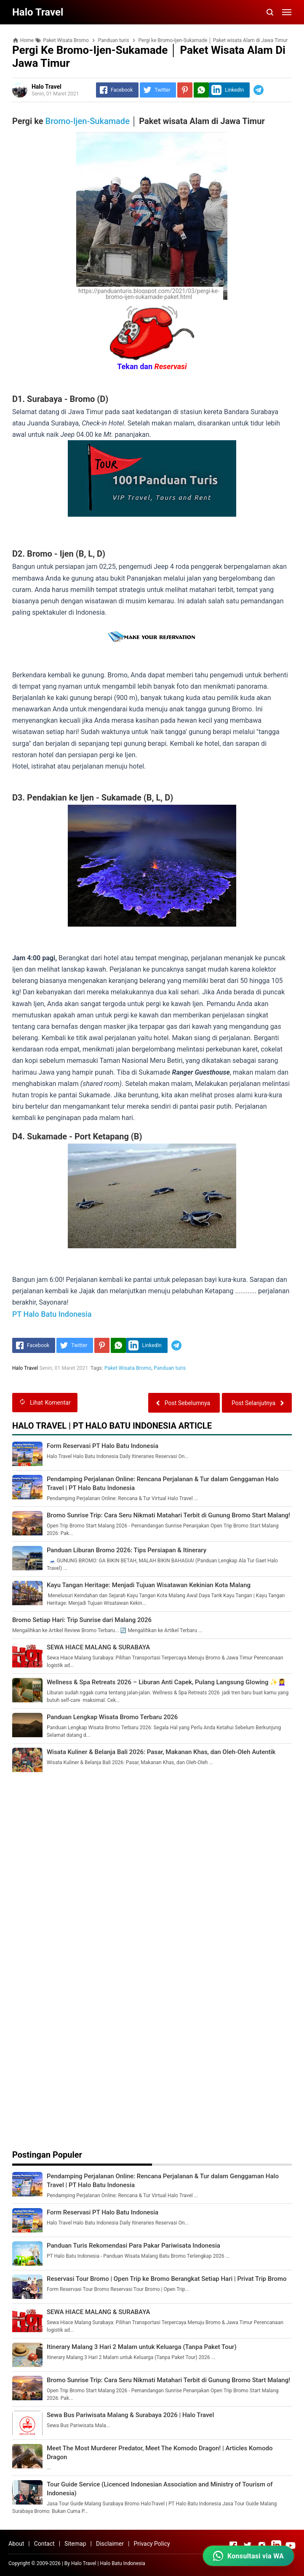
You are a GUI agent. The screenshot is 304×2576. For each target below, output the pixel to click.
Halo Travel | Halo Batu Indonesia (108, 2563)
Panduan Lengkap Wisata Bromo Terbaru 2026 (112, 1717)
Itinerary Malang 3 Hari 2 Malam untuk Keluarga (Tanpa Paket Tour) (142, 2347)
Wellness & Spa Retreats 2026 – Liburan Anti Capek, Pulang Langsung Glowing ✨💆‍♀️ (166, 1682)
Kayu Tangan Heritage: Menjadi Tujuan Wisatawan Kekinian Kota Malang (149, 1585)
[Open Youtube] (290, 2545)
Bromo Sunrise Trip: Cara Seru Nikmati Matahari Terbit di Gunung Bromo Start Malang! (168, 1515)
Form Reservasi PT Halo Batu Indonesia (102, 1446)
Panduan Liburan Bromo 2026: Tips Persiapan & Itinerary (126, 1550)
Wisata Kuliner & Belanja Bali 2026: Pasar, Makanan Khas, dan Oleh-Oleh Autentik (161, 1752)
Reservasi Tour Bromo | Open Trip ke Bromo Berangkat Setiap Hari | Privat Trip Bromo (167, 2279)
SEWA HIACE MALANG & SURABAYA (98, 1647)
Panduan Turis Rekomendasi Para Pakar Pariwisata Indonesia (133, 2245)
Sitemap (75, 2543)
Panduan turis (170, 1368)
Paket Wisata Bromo (128, 1368)
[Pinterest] (184, 90)
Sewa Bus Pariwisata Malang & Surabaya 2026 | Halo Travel (130, 2415)
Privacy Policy (151, 2543)
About (16, 2543)
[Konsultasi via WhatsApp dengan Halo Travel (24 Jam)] (248, 2556)
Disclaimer (110, 2543)
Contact (44, 2543)
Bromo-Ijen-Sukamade (87, 121)
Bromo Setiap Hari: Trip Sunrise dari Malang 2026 (82, 1620)
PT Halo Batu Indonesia (52, 1314)
